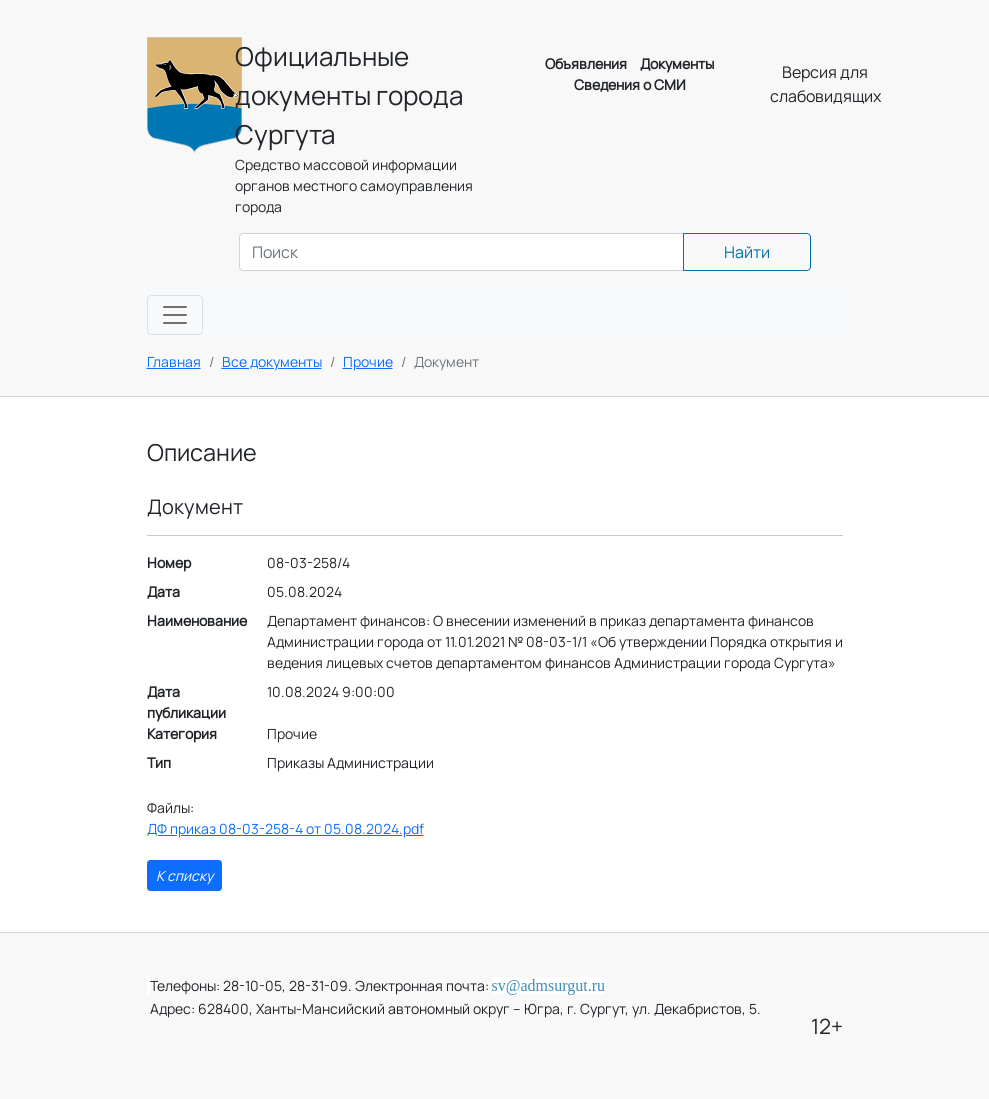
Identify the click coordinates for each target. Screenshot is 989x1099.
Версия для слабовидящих (825, 84)
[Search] (461, 252)
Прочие (368, 361)
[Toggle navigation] (175, 315)
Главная (174, 361)
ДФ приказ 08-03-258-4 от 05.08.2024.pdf (285, 828)
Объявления (586, 63)
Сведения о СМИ (630, 84)
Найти (747, 252)
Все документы (272, 361)
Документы (677, 63)
